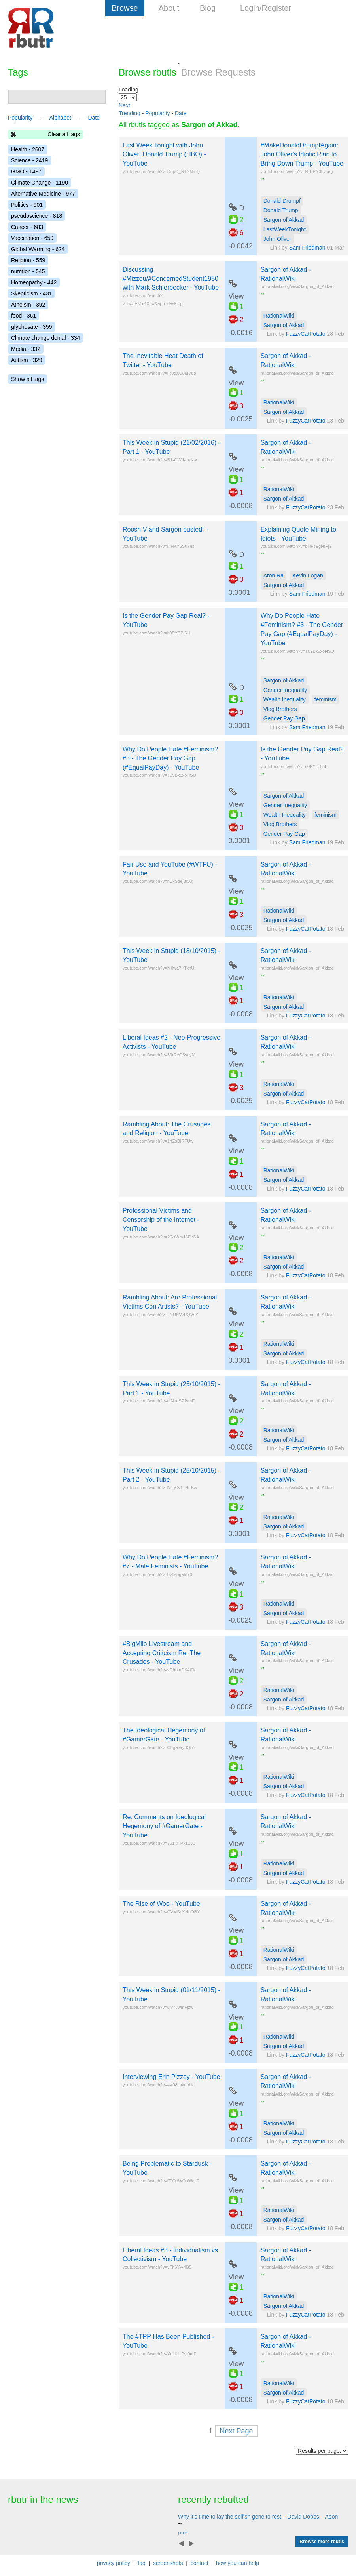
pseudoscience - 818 (36, 216)
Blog (208, 8)
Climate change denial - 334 (45, 338)
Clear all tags (63, 134)
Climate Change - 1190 (39, 182)
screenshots (168, 2563)
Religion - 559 (28, 260)
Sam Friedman (307, 247)
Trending (129, 113)
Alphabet (60, 117)
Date (181, 113)
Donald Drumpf (282, 201)
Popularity (157, 113)
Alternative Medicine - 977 (43, 194)
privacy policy (113, 2563)
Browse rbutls (147, 72)
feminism (325, 699)
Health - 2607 (27, 149)
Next (124, 105)
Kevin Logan (307, 575)
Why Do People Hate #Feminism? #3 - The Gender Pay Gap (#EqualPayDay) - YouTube (170, 758)
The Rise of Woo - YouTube (161, 1903)
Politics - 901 (27, 205)
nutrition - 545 (28, 271)
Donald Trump (280, 210)
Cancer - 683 (27, 227)
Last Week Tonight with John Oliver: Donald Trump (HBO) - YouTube (164, 154)
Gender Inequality (285, 690)
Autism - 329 (26, 360)
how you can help (237, 2563)
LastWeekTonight (284, 229)
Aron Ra (273, 575)
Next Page (236, 2431)
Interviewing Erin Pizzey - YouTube (171, 2076)
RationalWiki (278, 315)
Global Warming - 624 (38, 249)
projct (182, 2533)
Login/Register (265, 8)
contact (199, 2563)
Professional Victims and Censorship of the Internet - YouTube (161, 1219)
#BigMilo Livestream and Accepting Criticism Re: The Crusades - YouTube (162, 1652)
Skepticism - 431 (31, 293)
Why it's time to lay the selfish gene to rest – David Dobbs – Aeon (258, 2516)
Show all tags (27, 379)
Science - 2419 (29, 160)
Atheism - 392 (28, 304)
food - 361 (23, 315)
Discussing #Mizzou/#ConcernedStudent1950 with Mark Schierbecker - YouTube (171, 278)
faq (141, 2563)
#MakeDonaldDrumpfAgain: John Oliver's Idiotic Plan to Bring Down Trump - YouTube (302, 154)
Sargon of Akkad (283, 220)
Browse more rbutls (321, 2541)
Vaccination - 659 (32, 238)
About (169, 8)
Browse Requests (218, 72)
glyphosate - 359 (31, 327)
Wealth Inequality (284, 699)
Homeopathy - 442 (34, 282)
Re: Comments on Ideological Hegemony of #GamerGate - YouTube (164, 1826)
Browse (125, 8)
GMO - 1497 (26, 171)
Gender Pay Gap (284, 718)
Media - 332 (25, 349)
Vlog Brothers (280, 709)
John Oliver (277, 239)
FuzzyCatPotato (306, 334)
